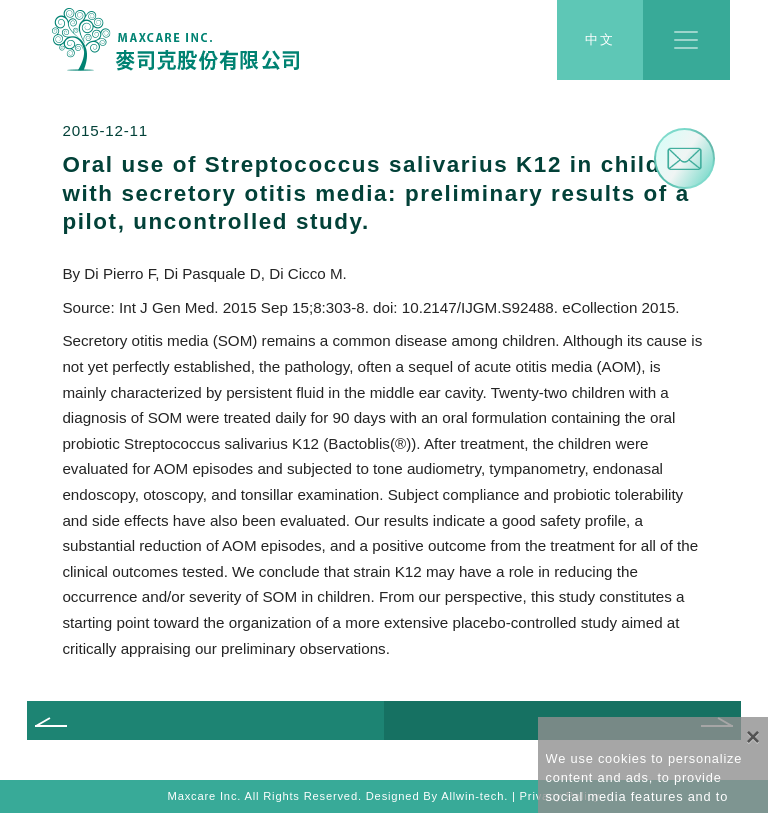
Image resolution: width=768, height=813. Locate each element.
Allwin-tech (472, 796)
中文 (599, 40)
